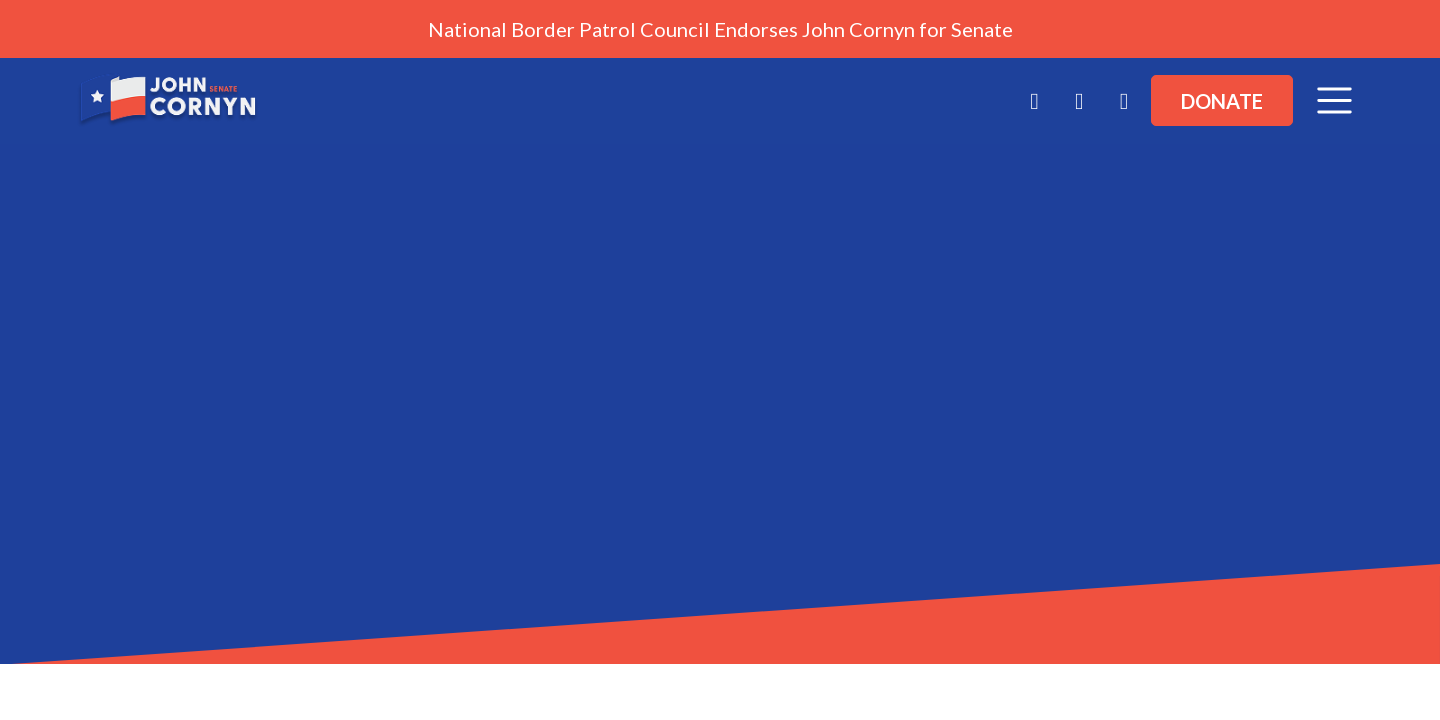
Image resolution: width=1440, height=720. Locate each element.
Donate (1222, 101)
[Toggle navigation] (1334, 100)
